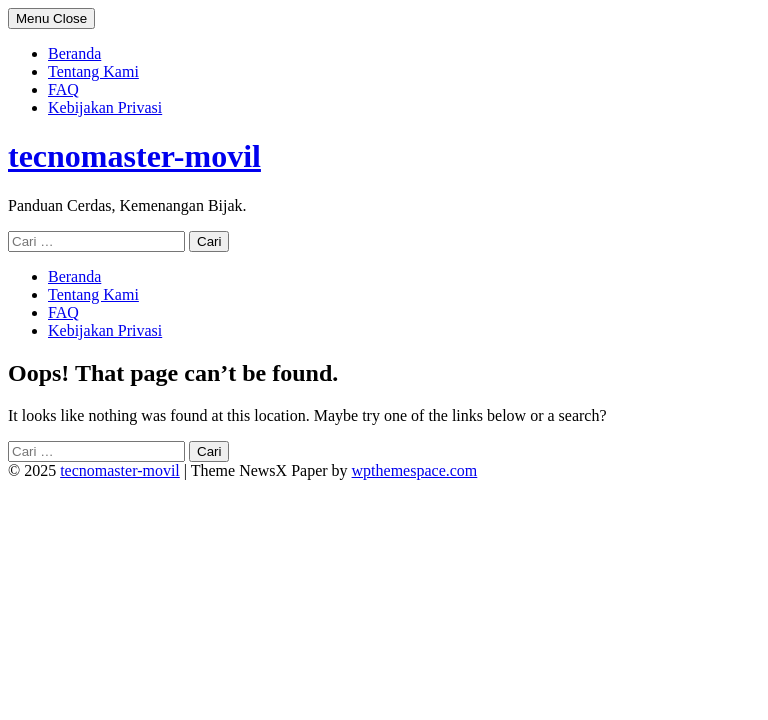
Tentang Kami (93, 71)
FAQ (63, 89)
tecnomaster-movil (134, 156)
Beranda (74, 53)
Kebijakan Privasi (105, 107)
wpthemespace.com (415, 470)
